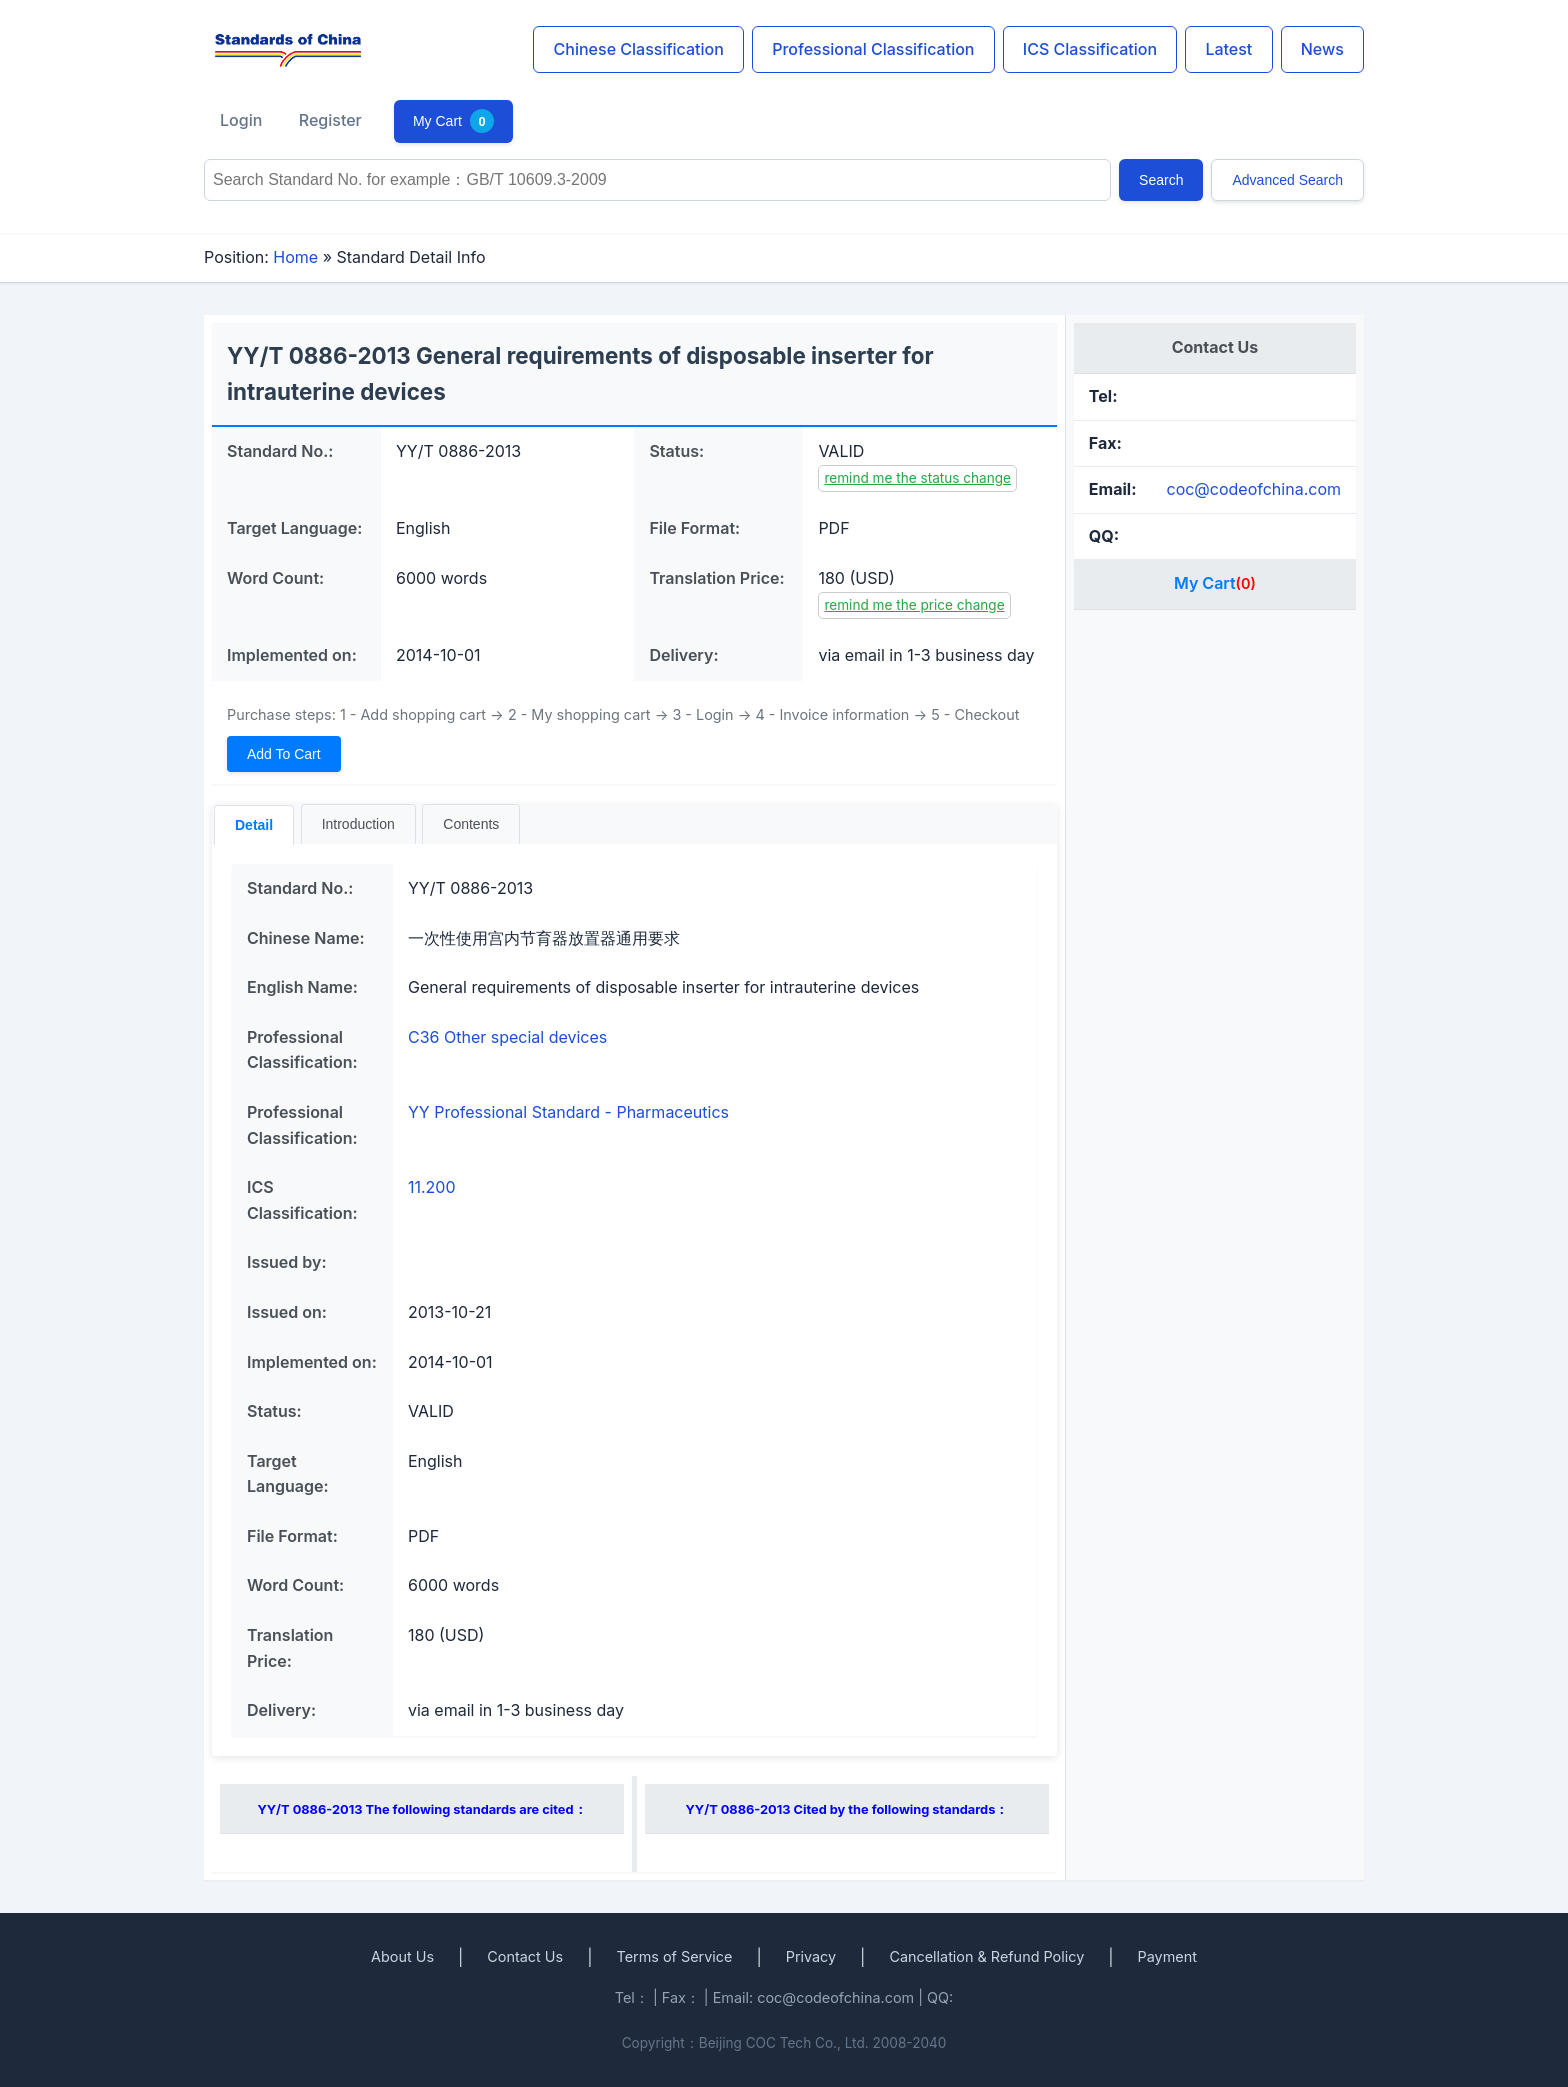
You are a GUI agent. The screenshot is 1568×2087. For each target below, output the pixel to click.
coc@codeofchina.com (1253, 489)
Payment (1167, 1956)
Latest (1228, 49)
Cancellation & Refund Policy (986, 1956)
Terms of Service (674, 1956)
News (1322, 49)
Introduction (358, 824)
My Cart (453, 121)
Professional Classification (873, 49)
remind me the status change (917, 478)
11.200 (432, 1187)
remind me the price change (914, 605)
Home (295, 257)
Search (1161, 180)
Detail (254, 825)
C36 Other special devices (507, 1037)
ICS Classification (1090, 49)
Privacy (811, 1956)
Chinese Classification (639, 49)
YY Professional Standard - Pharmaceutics (568, 1112)
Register (330, 120)
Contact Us (525, 1956)
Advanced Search (1287, 180)
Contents (471, 824)
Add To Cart (284, 754)
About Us (402, 1956)
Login (241, 120)
